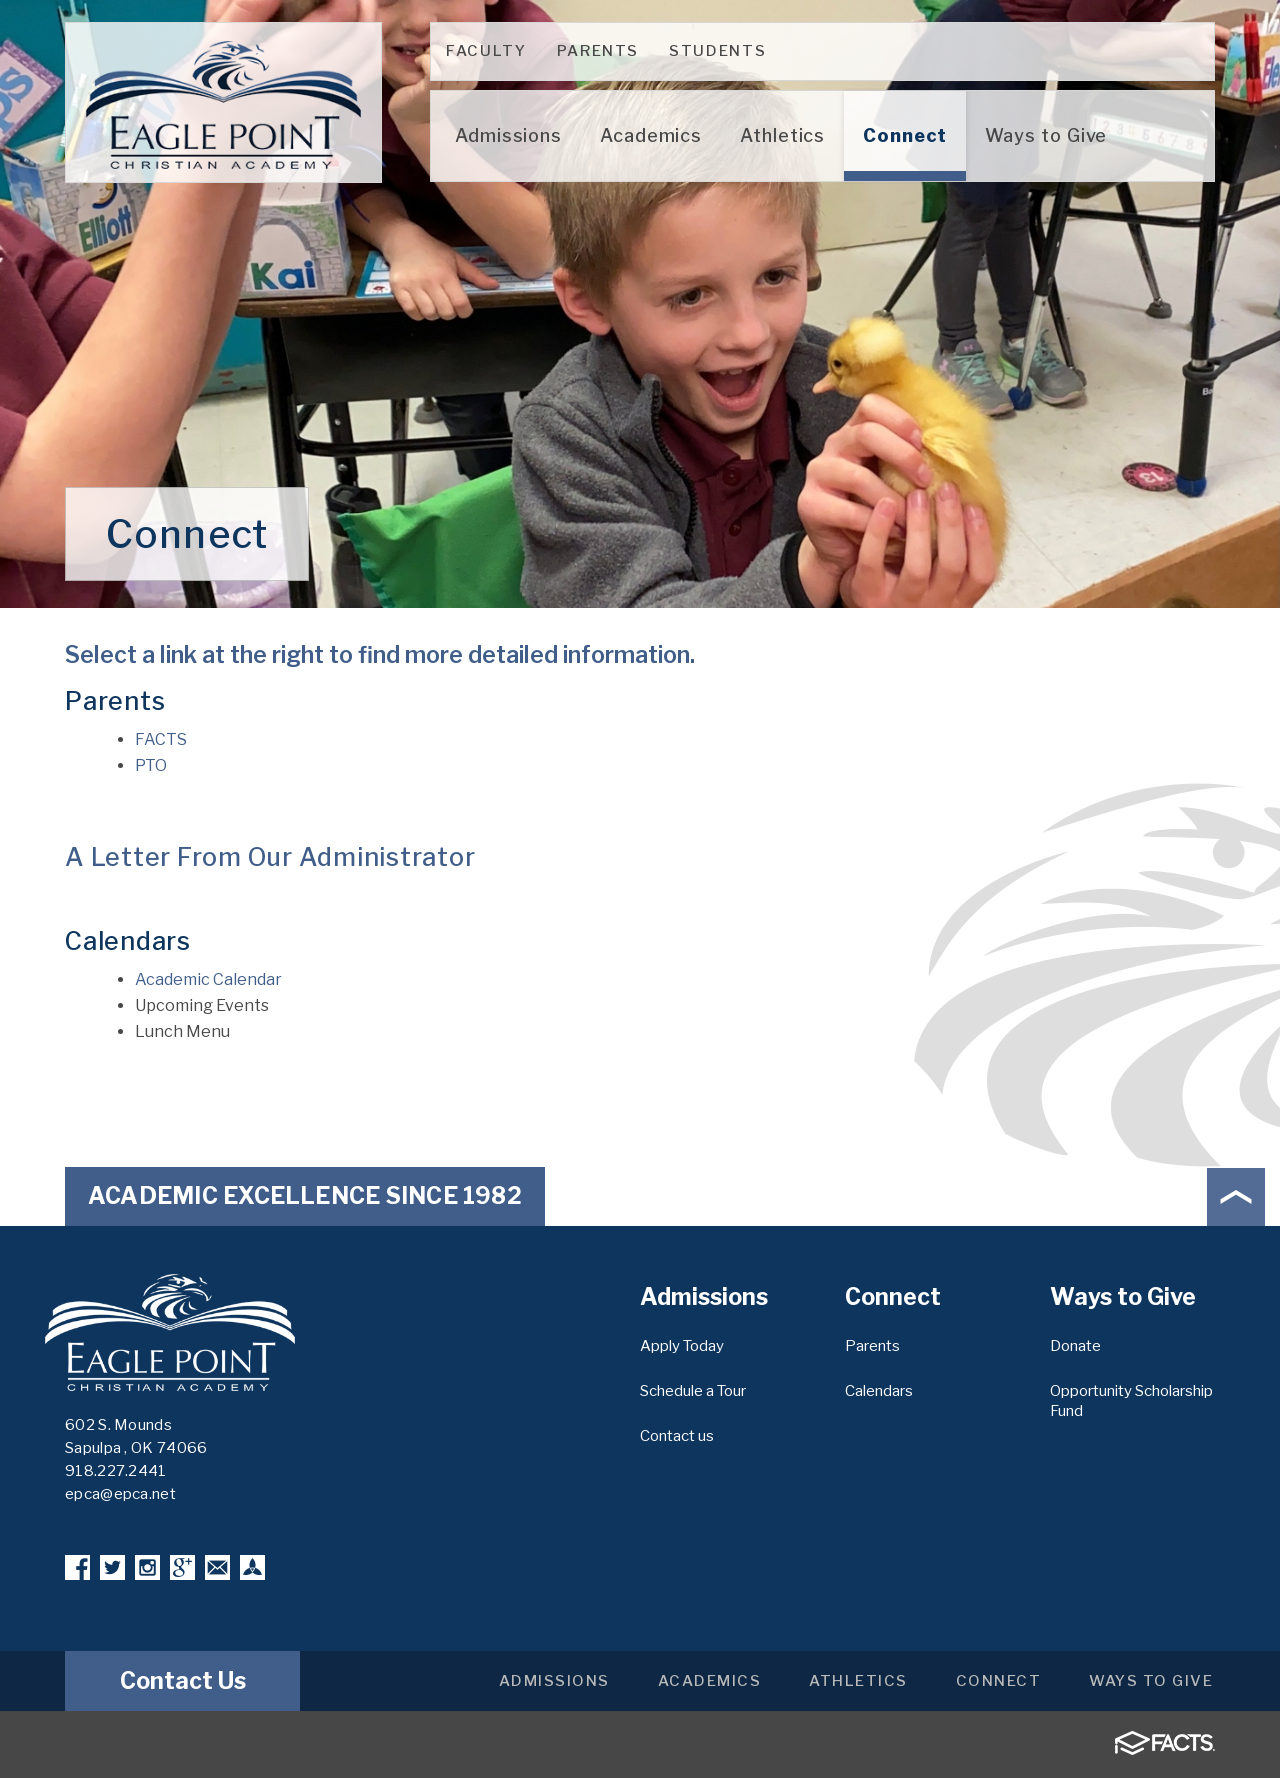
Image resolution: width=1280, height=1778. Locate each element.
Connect (999, 1681)
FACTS (161, 739)
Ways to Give (1151, 1681)
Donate (1075, 1346)
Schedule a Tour (693, 1391)
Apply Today (682, 1346)
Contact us (677, 1436)
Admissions (554, 1681)
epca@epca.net (120, 1494)
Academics (710, 1681)
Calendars (879, 1391)
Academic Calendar (208, 979)
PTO (151, 765)
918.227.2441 (116, 1471)
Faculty (486, 51)
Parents (598, 51)
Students (717, 51)
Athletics (858, 1681)
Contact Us (183, 1681)
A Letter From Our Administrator (270, 857)
